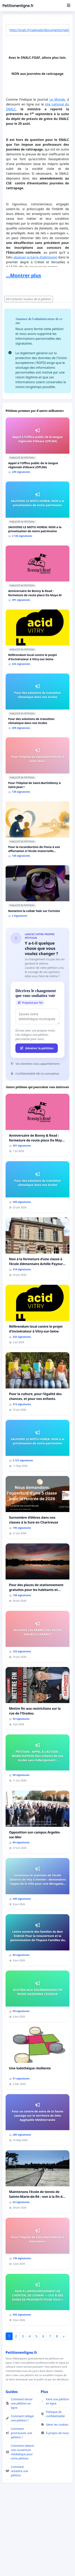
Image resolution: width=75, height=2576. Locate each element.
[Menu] (68, 6)
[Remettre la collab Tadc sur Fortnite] (37, 892)
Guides (12, 2391)
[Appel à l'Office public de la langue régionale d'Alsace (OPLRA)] (37, 447)
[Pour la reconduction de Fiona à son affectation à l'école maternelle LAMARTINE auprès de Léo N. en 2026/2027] (37, 830)
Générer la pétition (36, 1048)
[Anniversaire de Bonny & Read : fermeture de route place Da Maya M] (37, 575)
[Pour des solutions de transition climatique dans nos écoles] (37, 703)
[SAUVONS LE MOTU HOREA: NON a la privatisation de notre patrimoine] (37, 511)
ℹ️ (34, 457)
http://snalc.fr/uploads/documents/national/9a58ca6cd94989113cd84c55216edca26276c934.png (39, 30)
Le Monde (57, 99)
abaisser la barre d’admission (35, 257)
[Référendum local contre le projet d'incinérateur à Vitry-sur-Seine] (37, 639)
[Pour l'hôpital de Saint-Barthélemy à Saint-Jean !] (37, 766)
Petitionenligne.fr (17, 5)
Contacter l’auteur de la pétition (28, 299)
